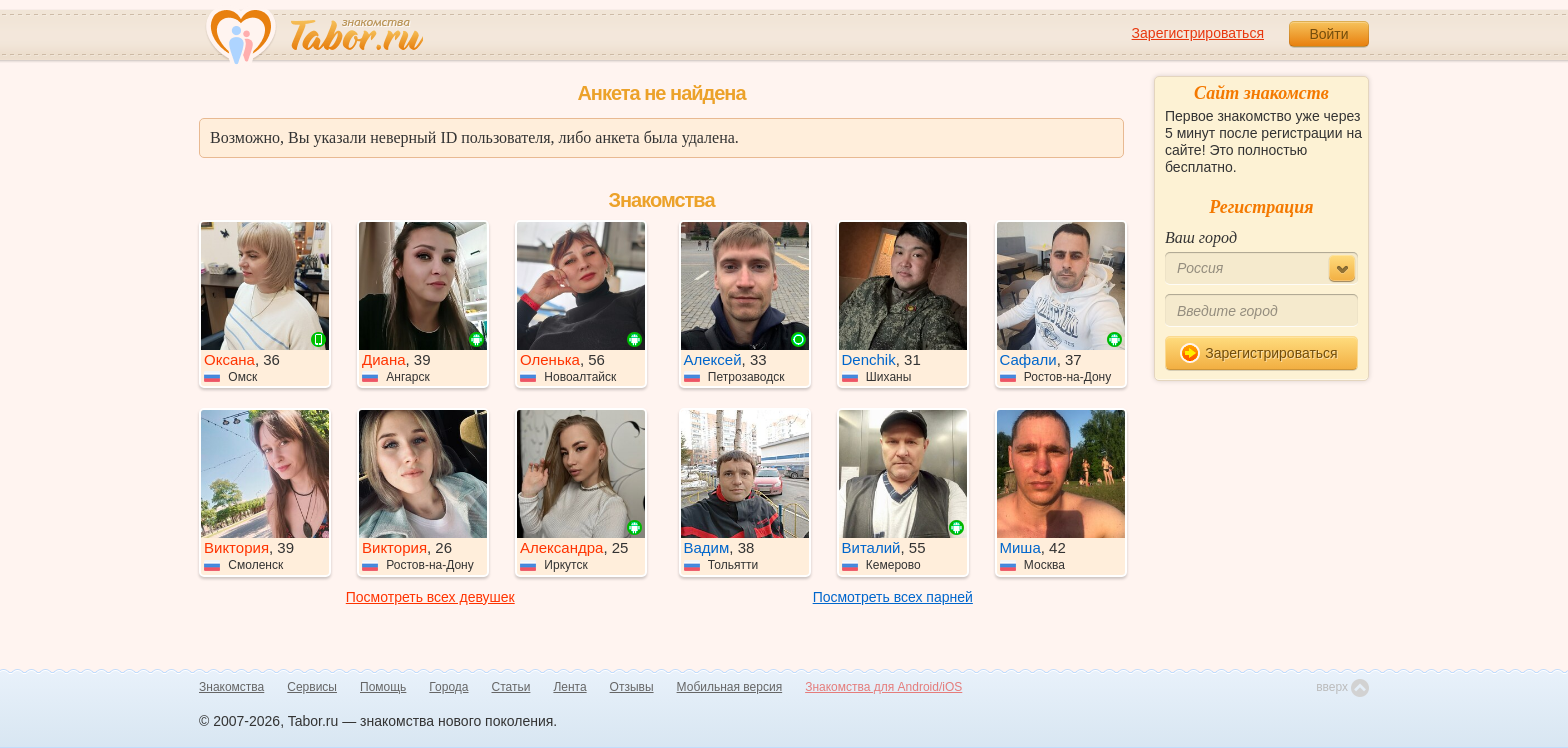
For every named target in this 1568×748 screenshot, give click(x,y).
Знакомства (231, 687)
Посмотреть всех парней (893, 597)
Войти (1328, 34)
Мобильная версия (730, 687)
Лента (569, 687)
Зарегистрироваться (1198, 33)
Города (448, 687)
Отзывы (632, 687)
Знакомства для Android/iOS (883, 687)
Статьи (511, 687)
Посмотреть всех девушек (430, 597)
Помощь (383, 687)
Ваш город (1201, 237)
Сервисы (312, 687)
